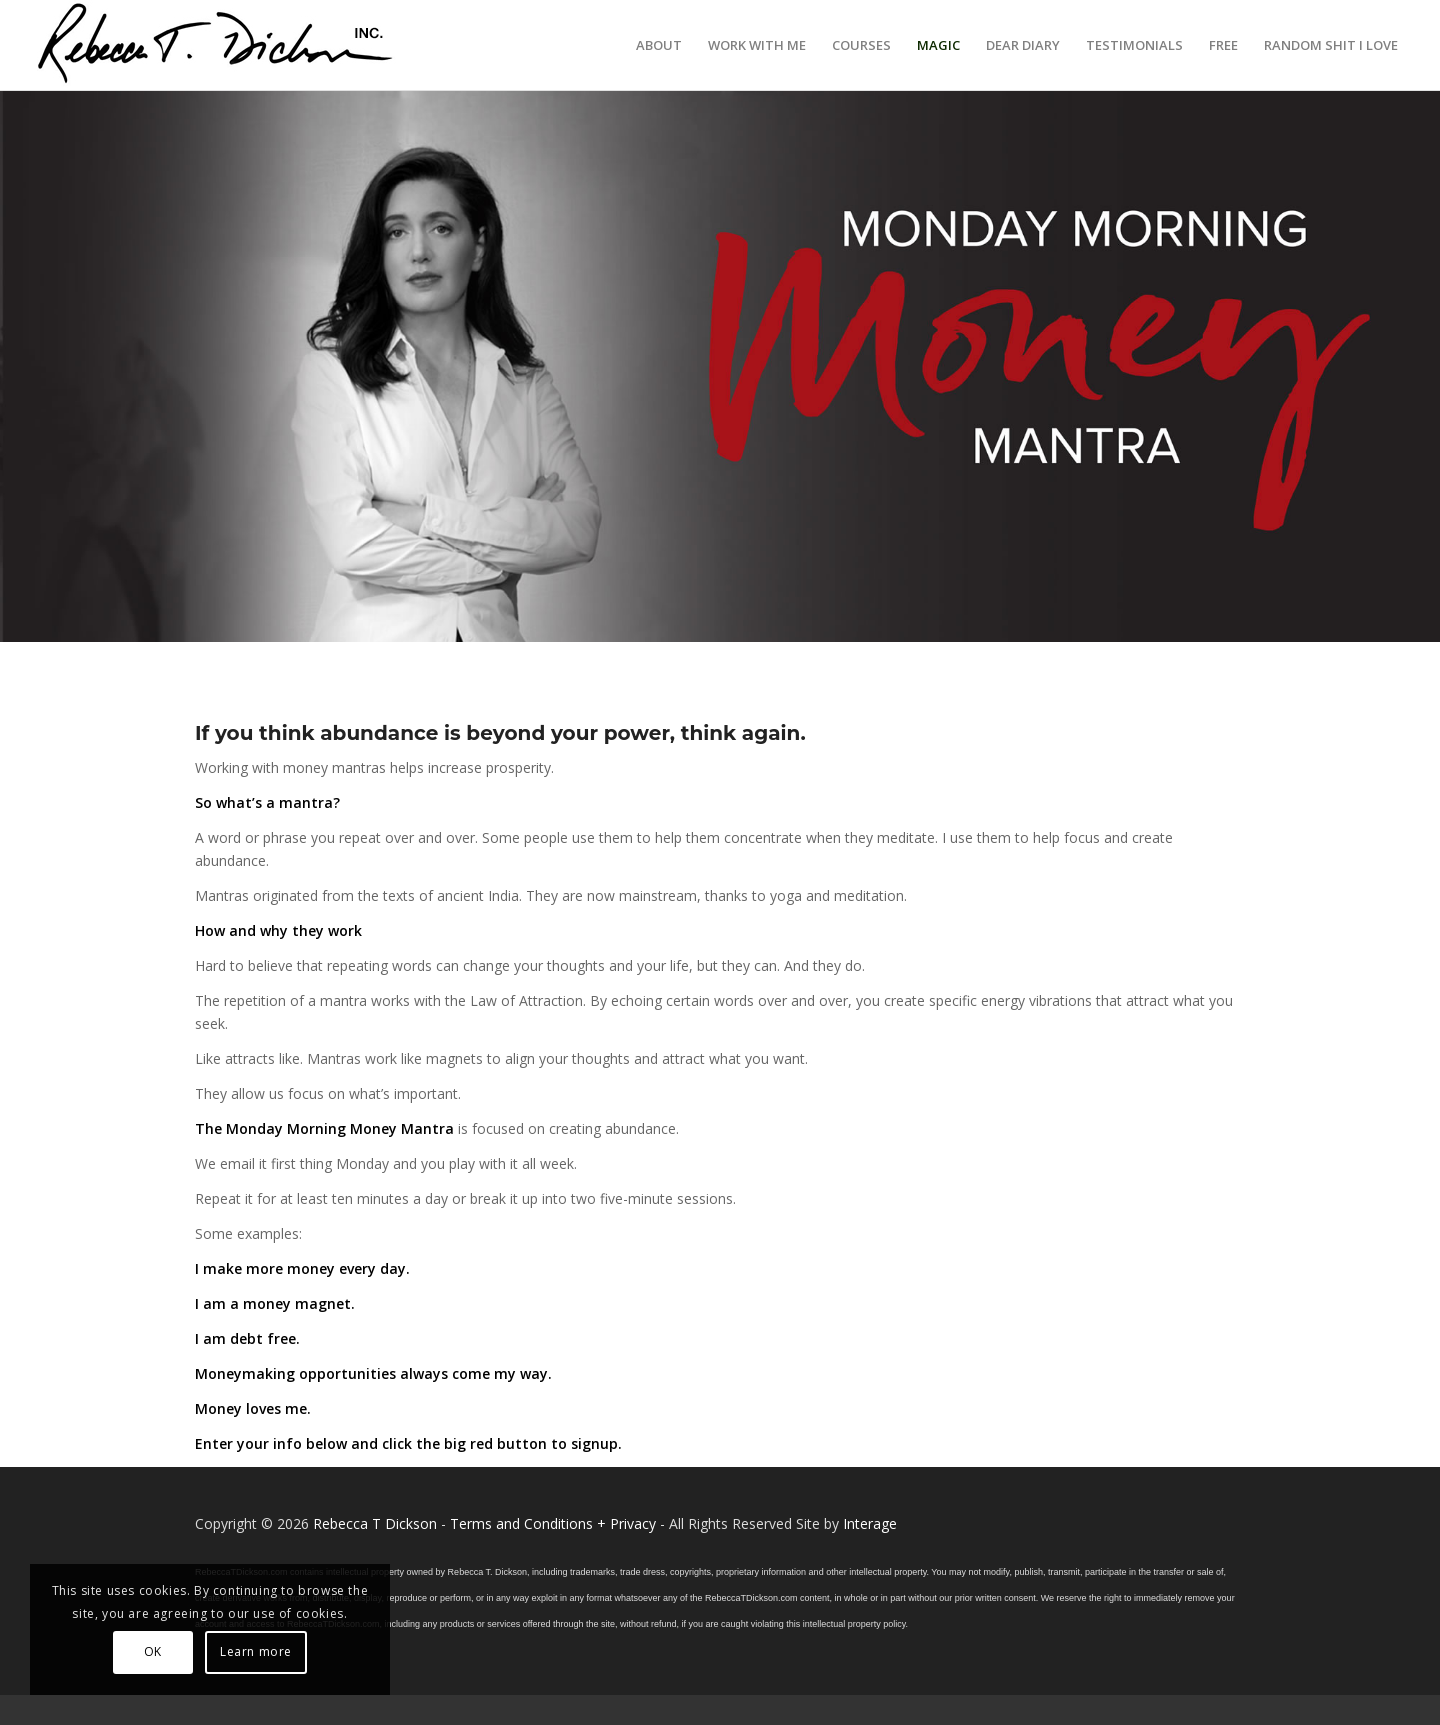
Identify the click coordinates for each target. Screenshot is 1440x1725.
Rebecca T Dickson (375, 1523)
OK (153, 1651)
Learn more (256, 1651)
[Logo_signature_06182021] (216, 45)
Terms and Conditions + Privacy (553, 1523)
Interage (870, 1523)
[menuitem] (659, 45)
